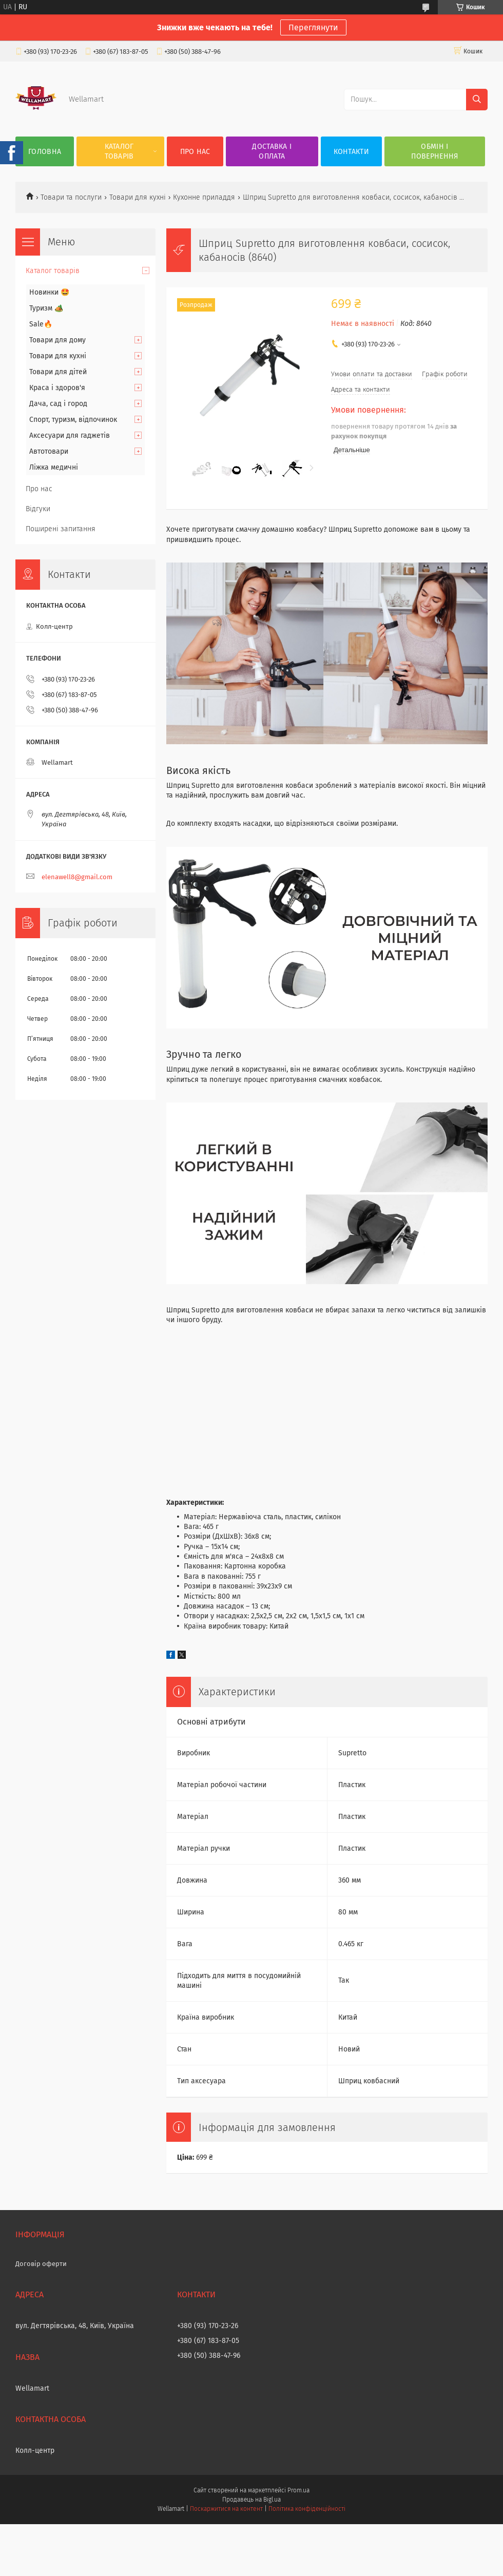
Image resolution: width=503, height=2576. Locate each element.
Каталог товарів (119, 151)
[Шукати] (477, 99)
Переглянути (313, 27)
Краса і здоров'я (57, 387)
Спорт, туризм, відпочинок (73, 419)
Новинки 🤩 (49, 292)
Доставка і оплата (272, 151)
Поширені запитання (60, 529)
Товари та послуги (71, 197)
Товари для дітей (58, 371)
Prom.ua (298, 2490)
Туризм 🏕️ (46, 308)
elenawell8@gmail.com (77, 877)
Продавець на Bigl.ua (251, 2499)
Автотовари (48, 451)
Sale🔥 (40, 324)
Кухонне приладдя (204, 197)
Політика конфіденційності (306, 2508)
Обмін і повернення (434, 151)
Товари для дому (57, 340)
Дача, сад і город (58, 403)
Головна (44, 151)
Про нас (195, 151)
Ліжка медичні (53, 467)
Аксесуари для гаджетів (69, 435)
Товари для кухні (137, 197)
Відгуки (38, 509)
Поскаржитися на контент (226, 2508)
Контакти (351, 151)
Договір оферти (41, 2264)
